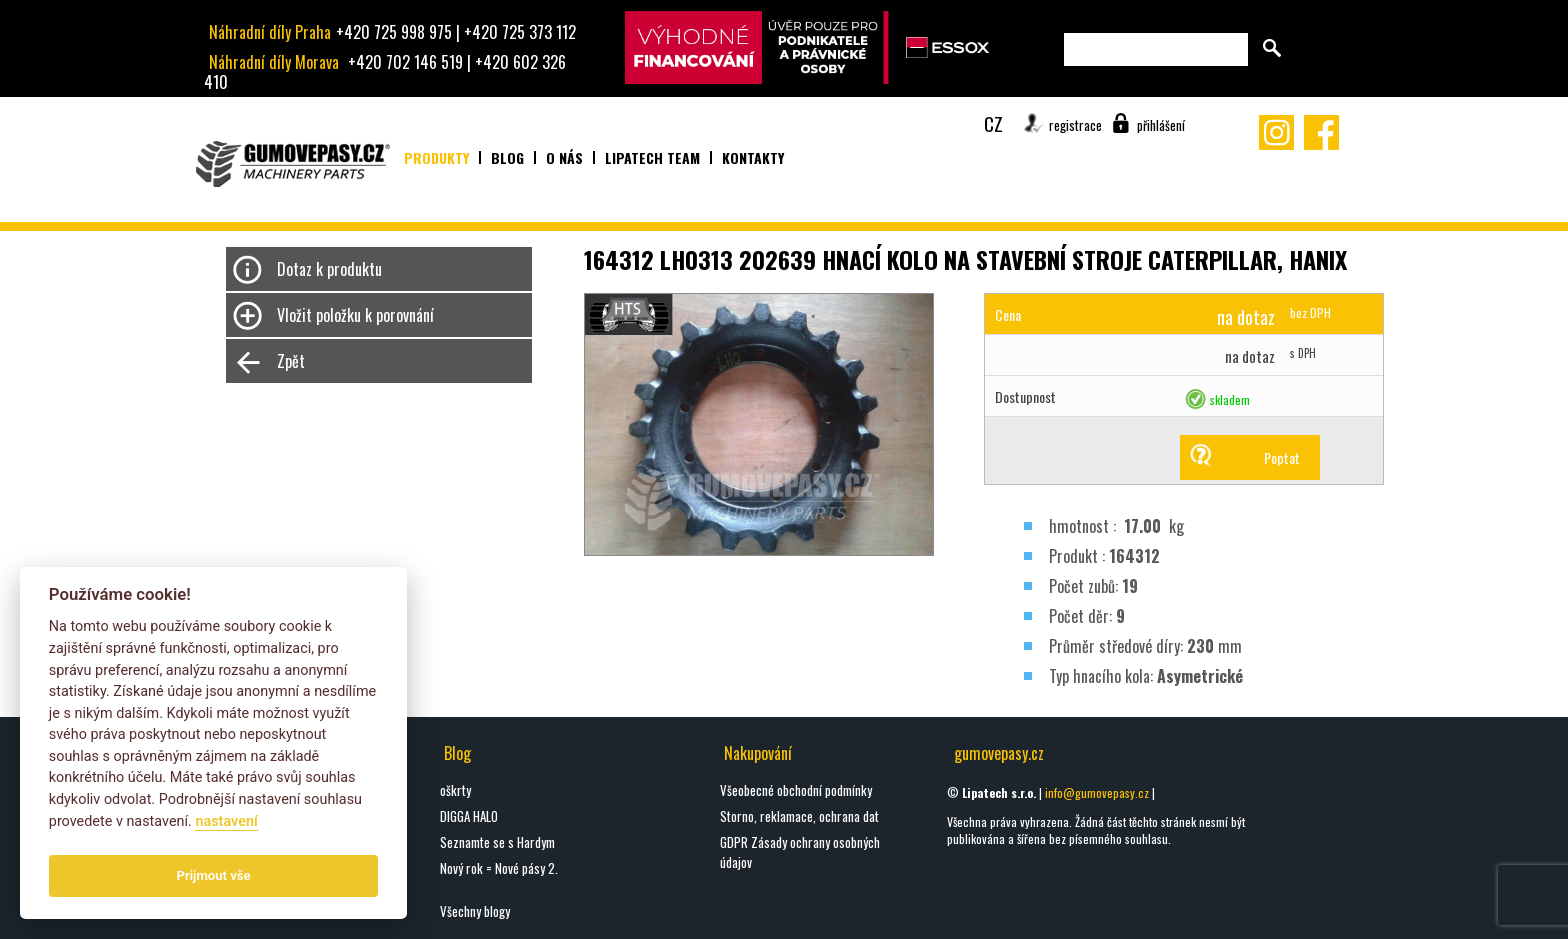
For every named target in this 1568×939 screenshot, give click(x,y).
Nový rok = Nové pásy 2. (499, 868)
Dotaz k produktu (329, 269)
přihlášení (1161, 125)
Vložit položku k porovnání (355, 315)
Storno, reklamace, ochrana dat (799, 816)
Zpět (291, 361)
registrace (1075, 125)
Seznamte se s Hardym (497, 842)
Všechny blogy (475, 911)
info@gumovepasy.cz (1097, 792)
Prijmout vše (214, 875)
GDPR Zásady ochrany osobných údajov (800, 852)
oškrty (455, 790)
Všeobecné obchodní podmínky (796, 790)
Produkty (436, 157)
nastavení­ (226, 821)
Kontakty (753, 157)
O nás (564, 157)
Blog (507, 157)
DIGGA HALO (469, 816)
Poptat (1282, 457)
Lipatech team (652, 157)
